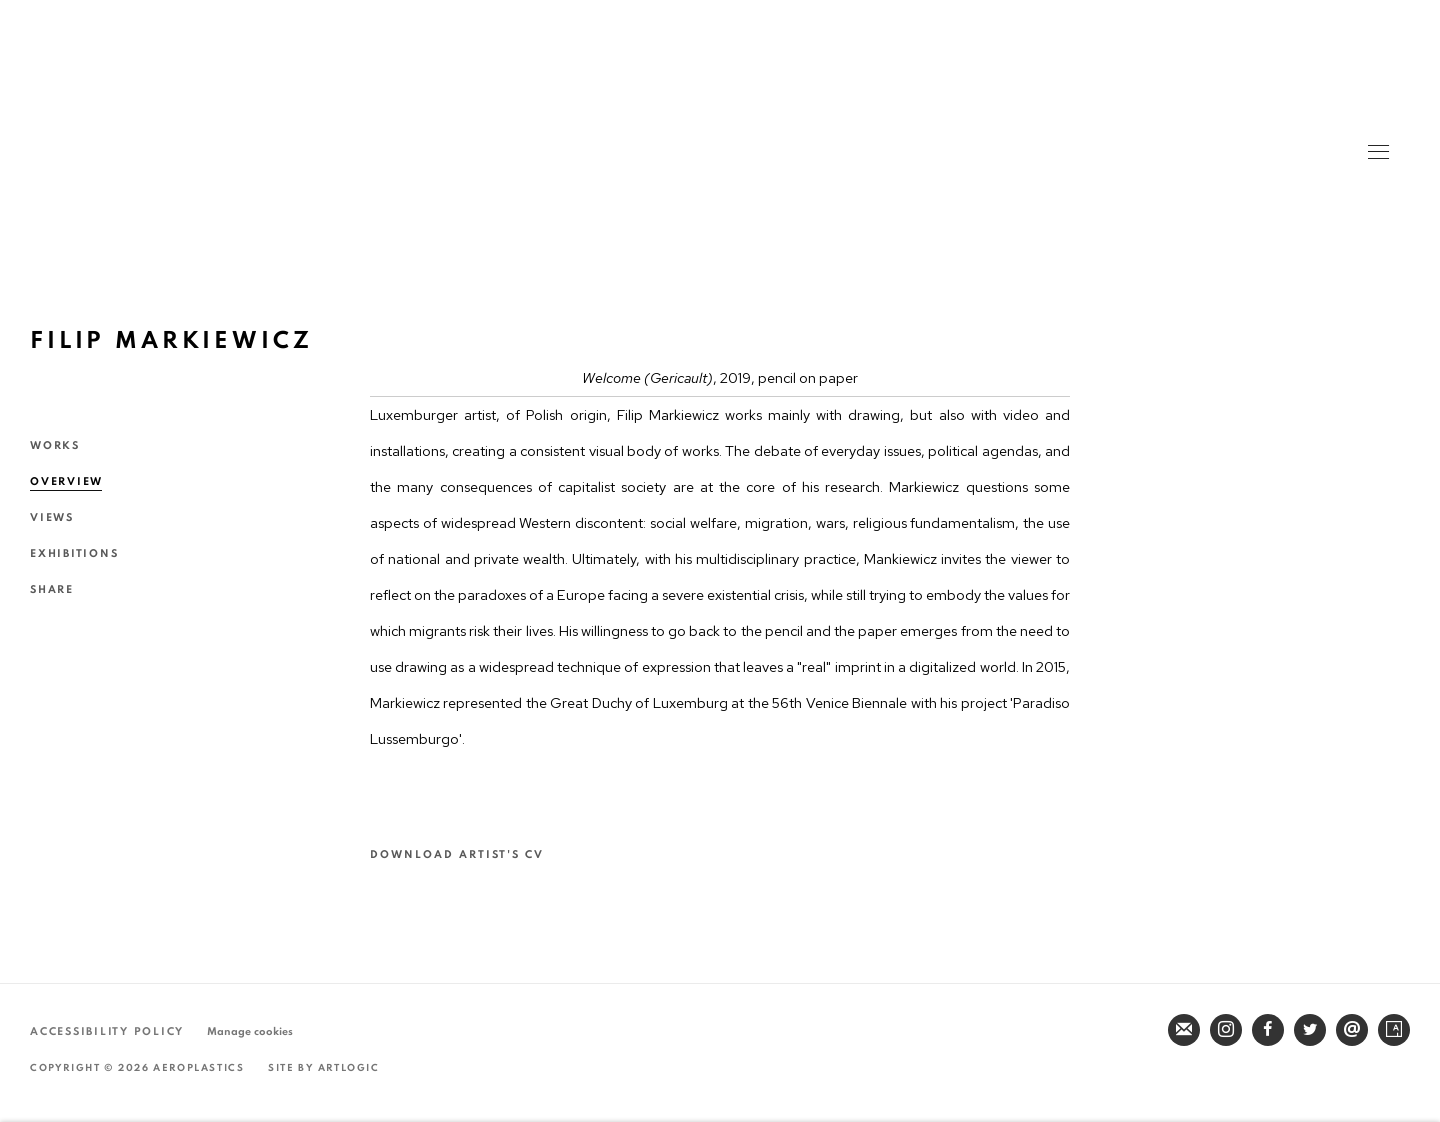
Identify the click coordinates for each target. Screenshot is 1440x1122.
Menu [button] (1377, 154)
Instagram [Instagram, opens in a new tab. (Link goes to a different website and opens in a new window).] (1226, 1030)
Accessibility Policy (107, 1031)
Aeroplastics (719, 129)
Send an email (1352, 1030)
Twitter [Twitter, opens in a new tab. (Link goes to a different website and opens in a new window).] (1310, 1030)
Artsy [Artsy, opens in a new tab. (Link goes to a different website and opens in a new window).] (1394, 1030)
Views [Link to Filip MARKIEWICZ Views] (52, 517)
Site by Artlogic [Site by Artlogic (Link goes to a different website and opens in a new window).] (324, 1068)
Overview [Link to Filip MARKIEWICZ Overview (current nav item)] (66, 481)
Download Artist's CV (471, 856)
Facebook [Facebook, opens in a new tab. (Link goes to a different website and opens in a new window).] (1268, 1030)
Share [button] (52, 589)
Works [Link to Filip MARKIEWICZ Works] (55, 445)
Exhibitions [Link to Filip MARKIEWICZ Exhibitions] (74, 553)
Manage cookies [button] (250, 1031)
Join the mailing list (1184, 1030)
